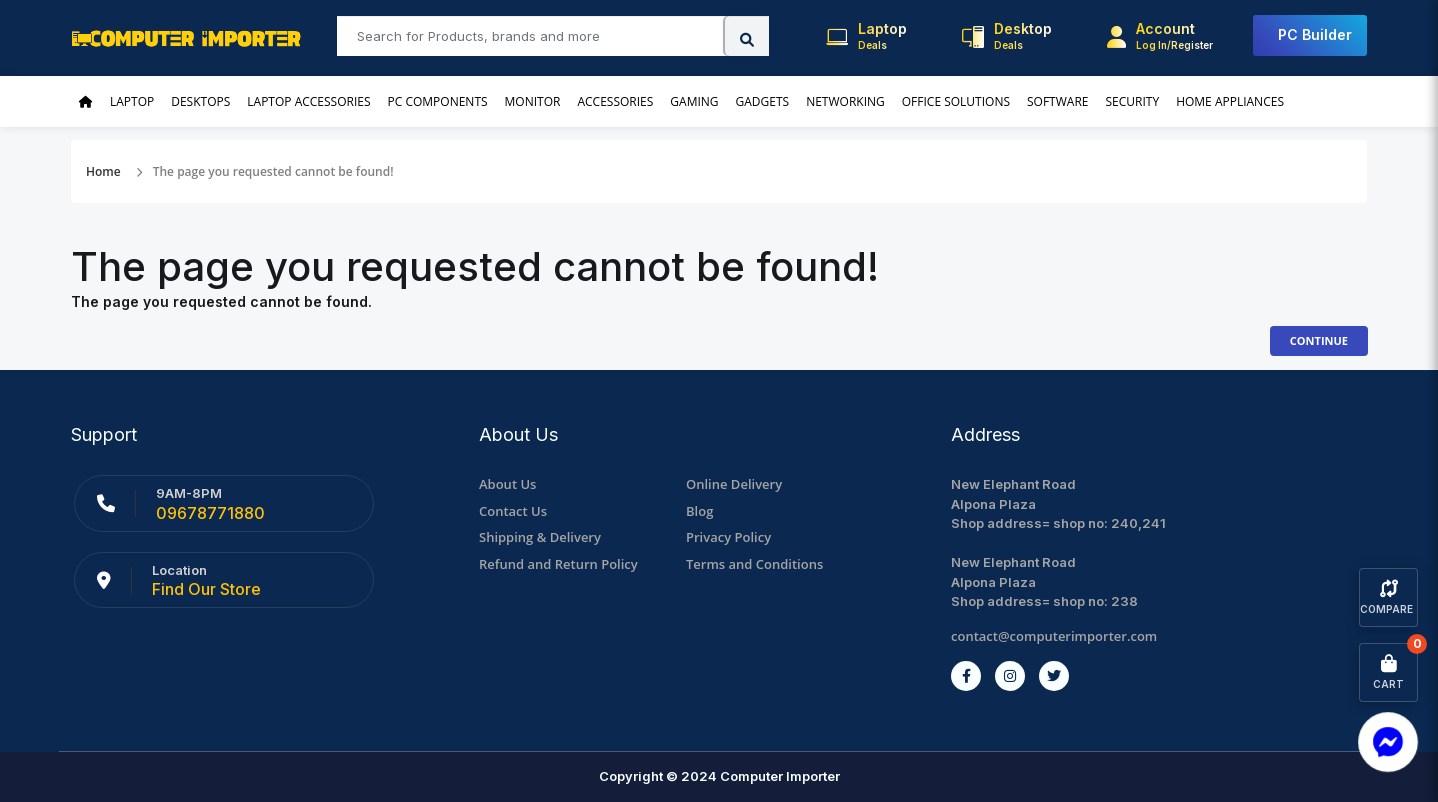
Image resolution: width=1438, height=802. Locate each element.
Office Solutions (956, 101)
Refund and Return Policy (558, 564)
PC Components (438, 101)
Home (103, 171)
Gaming (694, 101)
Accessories (615, 101)
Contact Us (513, 511)
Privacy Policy (728, 537)
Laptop (132, 101)
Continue (1319, 340)
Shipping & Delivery (540, 537)
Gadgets (763, 101)
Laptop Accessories (308, 101)
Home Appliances (1230, 101)
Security (1132, 101)
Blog (699, 511)
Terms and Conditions (754, 564)
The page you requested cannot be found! (273, 171)
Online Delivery (734, 484)
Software (1057, 101)
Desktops (200, 101)
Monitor (533, 101)
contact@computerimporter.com (1054, 636)
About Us (507, 484)
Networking (845, 101)
